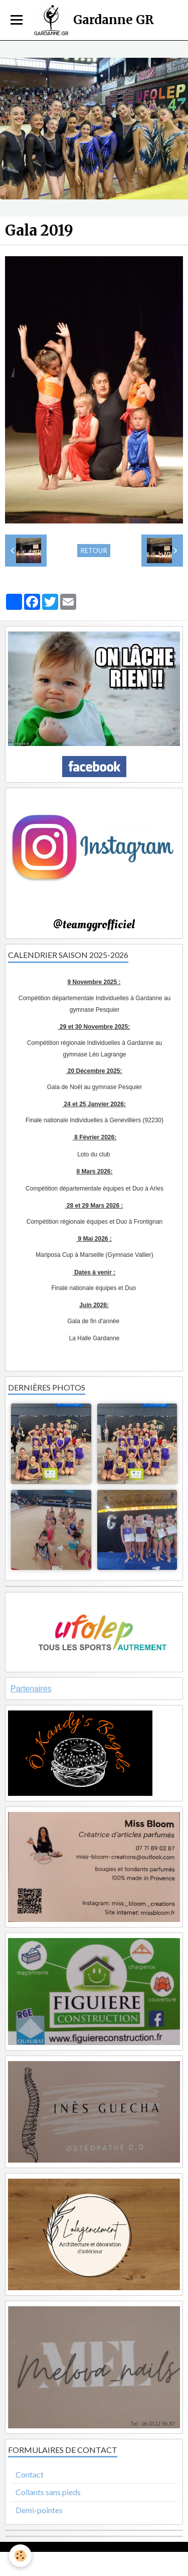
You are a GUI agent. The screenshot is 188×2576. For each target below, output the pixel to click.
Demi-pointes (39, 2510)
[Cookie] (20, 2555)
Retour (93, 551)
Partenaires (31, 1688)
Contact (30, 2474)
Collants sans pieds (48, 2492)
